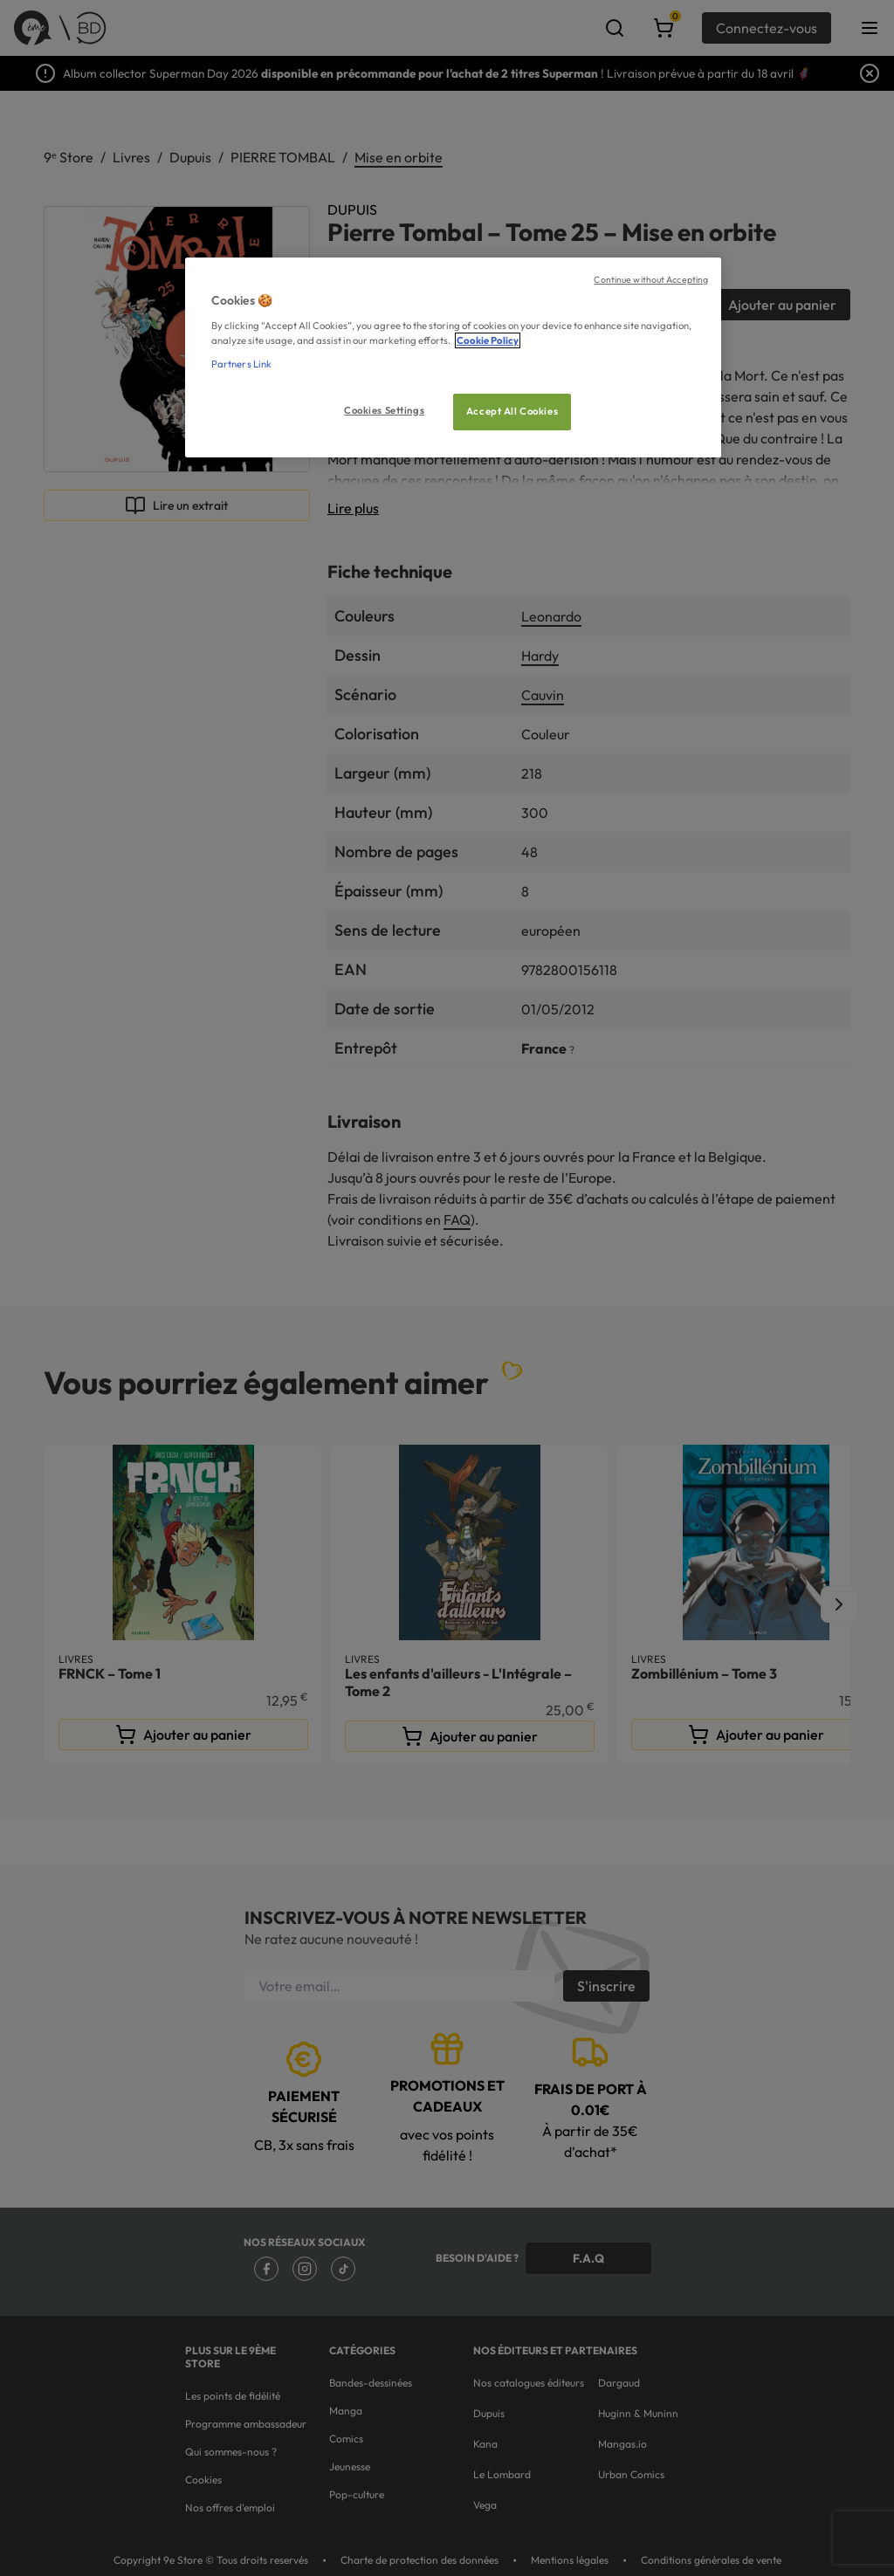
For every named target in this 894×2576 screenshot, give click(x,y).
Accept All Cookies (512, 411)
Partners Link (241, 364)
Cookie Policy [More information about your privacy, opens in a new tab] (488, 340)
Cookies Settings (384, 410)
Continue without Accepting (651, 279)
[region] (453, 357)
